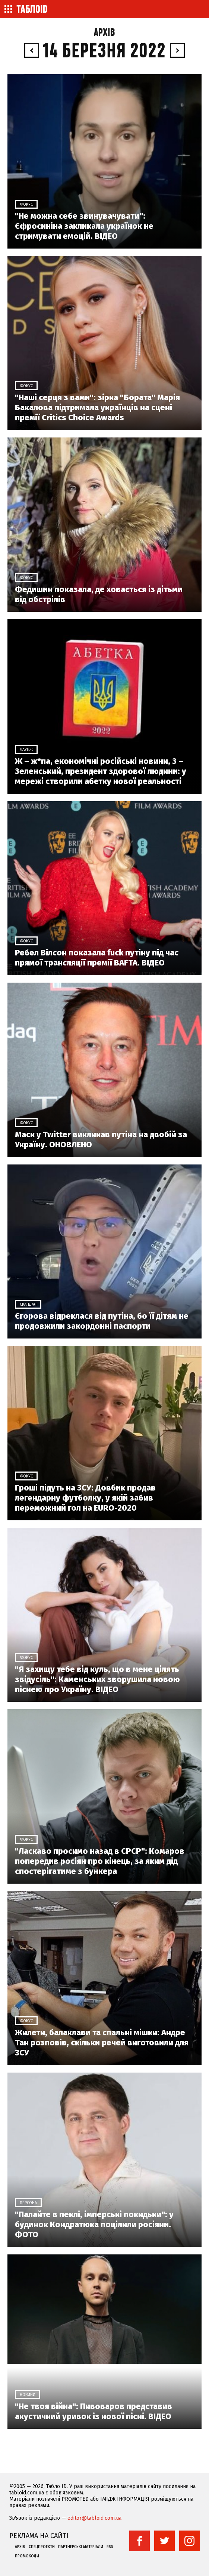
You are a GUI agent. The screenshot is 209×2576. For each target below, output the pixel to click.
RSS (110, 2547)
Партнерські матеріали (80, 2547)
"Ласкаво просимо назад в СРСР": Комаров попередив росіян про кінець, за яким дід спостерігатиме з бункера (99, 1861)
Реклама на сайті (39, 2536)
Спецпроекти (42, 2547)
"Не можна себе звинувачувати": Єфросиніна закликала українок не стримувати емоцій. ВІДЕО (84, 226)
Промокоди (27, 2556)
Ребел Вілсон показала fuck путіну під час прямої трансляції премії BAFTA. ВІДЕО (96, 958)
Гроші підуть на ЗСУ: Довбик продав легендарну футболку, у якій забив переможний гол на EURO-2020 (85, 1498)
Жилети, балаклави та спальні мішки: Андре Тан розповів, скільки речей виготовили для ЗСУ (102, 2042)
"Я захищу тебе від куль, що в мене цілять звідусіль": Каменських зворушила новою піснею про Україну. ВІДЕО (97, 1679)
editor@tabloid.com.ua (94, 2518)
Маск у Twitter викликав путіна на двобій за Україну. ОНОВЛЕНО (101, 1139)
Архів (104, 33)
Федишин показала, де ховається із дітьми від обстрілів (99, 594)
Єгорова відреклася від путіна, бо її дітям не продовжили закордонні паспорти (102, 1321)
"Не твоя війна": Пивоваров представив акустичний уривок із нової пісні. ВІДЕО (93, 2411)
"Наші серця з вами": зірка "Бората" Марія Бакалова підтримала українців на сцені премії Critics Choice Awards (97, 407)
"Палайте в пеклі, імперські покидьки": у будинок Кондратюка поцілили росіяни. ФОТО (94, 2224)
